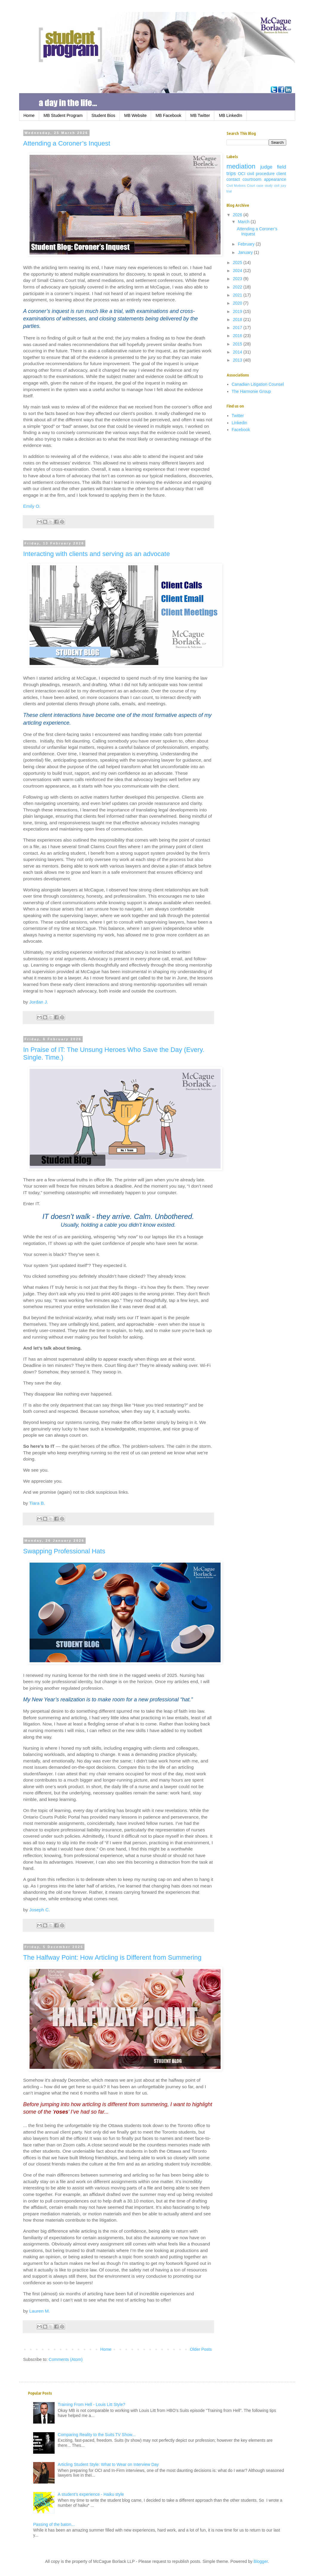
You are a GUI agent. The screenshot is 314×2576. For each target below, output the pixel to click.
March (244, 221)
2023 (238, 278)
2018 (238, 319)
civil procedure (261, 173)
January (246, 252)
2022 (238, 287)
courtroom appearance (264, 179)
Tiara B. (37, 1503)
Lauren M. (39, 2310)
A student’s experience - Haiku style (91, 2494)
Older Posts (201, 2349)
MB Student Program (63, 115)
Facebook (241, 429)
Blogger (261, 2561)
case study (264, 185)
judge (266, 167)
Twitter (238, 415)
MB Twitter (200, 115)
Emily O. (32, 506)
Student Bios (103, 115)
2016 (238, 335)
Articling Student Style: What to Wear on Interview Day (108, 2464)
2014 (238, 352)
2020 (238, 303)
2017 (238, 327)
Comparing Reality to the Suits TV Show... (97, 2434)
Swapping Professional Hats (64, 1551)
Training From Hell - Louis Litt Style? (91, 2404)
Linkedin (239, 422)
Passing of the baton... (54, 2524)
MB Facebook (168, 115)
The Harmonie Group (251, 391)
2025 (238, 262)
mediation (241, 166)
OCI (241, 173)
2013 (238, 360)
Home (29, 115)
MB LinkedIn (230, 115)
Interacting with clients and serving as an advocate (96, 554)
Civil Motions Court (241, 185)
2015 (238, 344)
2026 (238, 214)
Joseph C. (39, 1909)
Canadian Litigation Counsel (258, 384)
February (247, 244)
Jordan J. (38, 1001)
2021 (238, 295)
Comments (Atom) (66, 2359)
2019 (238, 311)
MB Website (135, 115)
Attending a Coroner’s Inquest (66, 143)
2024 (238, 270)
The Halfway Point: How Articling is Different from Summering (112, 1957)
